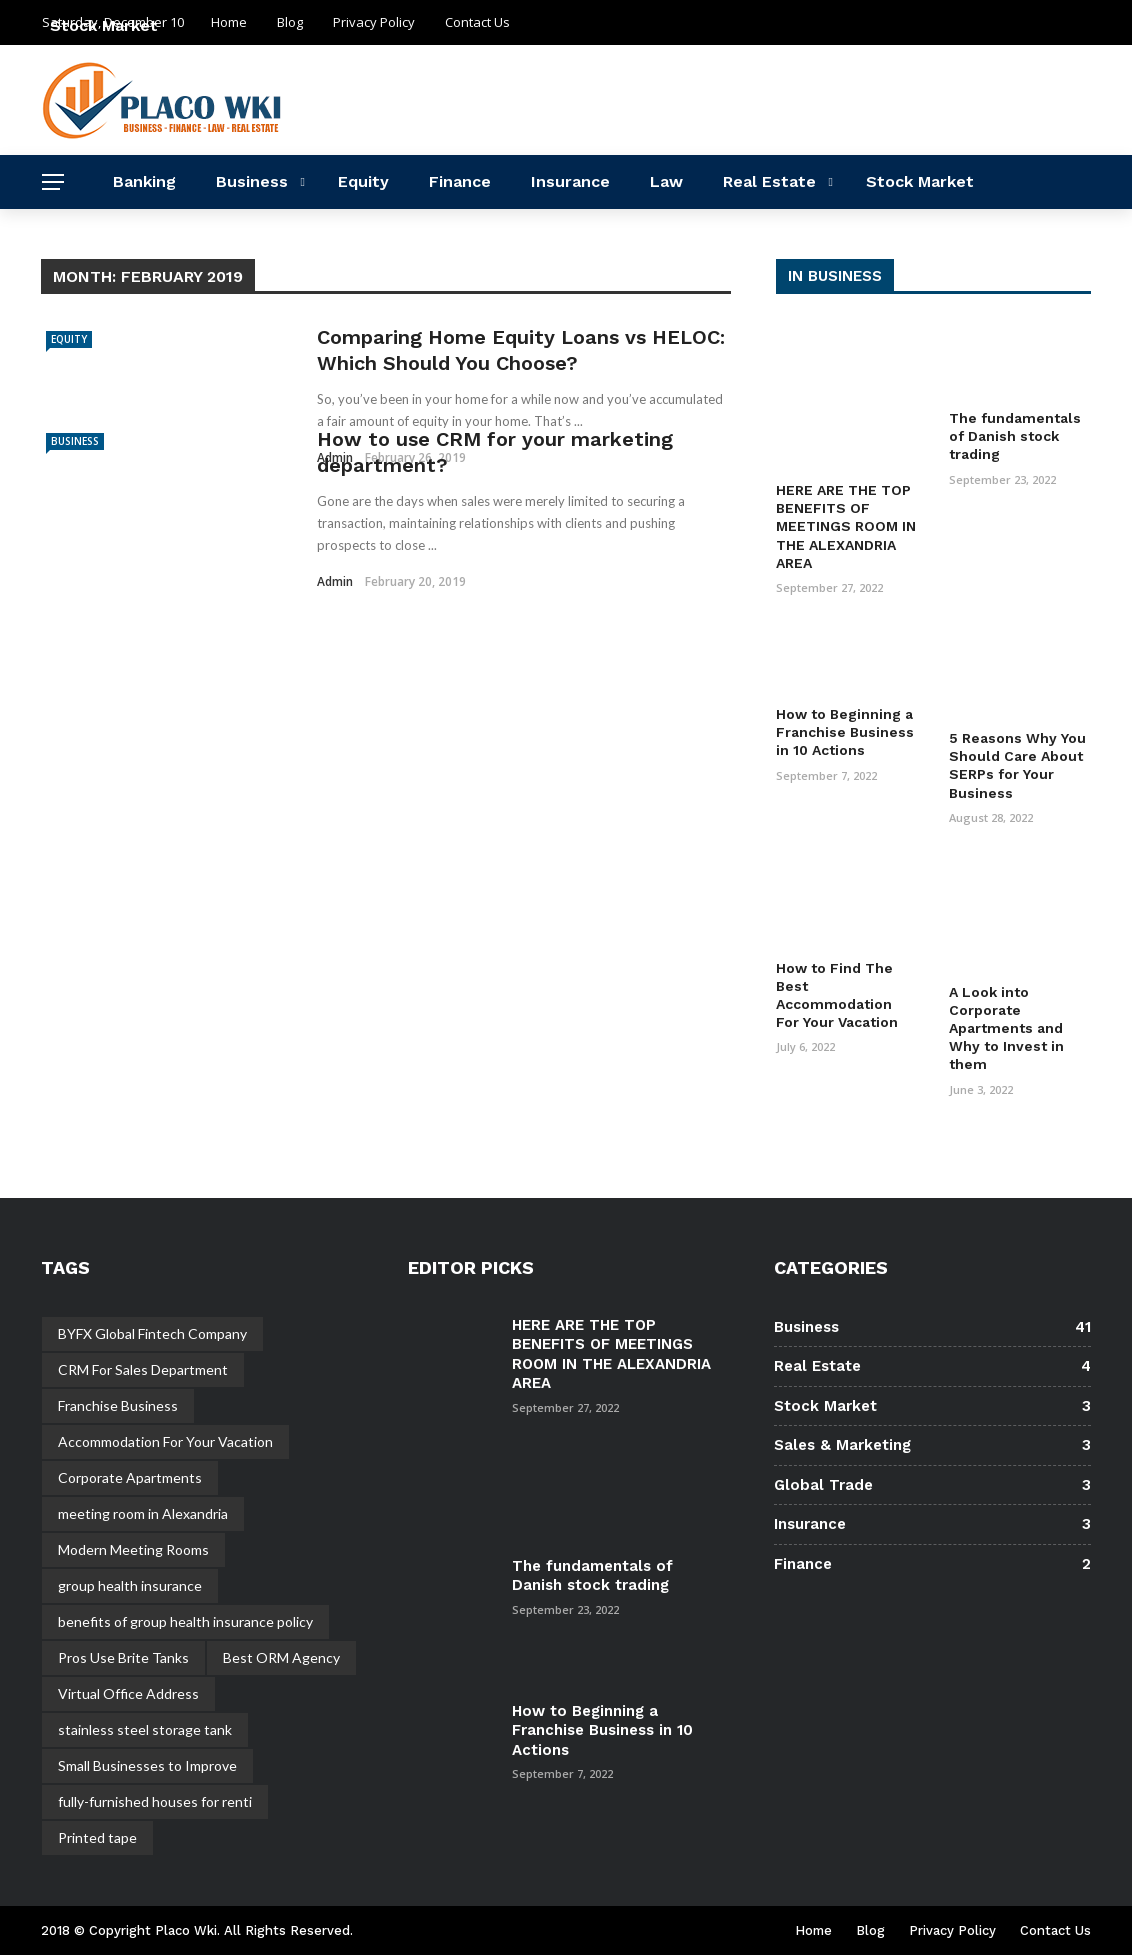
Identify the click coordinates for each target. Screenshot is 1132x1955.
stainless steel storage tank (145, 1729)
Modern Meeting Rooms (133, 1549)
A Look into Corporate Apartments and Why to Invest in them (1006, 1028)
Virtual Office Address (128, 1693)
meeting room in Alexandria (143, 1513)
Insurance (570, 181)
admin (335, 581)
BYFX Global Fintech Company (152, 1333)
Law (666, 181)
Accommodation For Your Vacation (165, 1441)
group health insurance (130, 1585)
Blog (870, 1930)
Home (813, 1930)
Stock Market (920, 181)
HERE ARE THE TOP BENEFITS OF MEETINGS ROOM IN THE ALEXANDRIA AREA (846, 526)
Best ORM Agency (281, 1657)
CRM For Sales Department (143, 1369)
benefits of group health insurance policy (185, 1621)
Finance (460, 181)
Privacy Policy (952, 1930)
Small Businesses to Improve (147, 1765)
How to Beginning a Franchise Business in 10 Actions (845, 732)
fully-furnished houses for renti (155, 1801)
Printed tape (97, 1837)
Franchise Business (118, 1405)
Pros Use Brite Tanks (123, 1657)
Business (252, 181)
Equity (363, 181)
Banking (144, 181)
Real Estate (769, 181)
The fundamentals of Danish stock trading (1015, 436)
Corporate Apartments (130, 1477)
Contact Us (1055, 1930)
